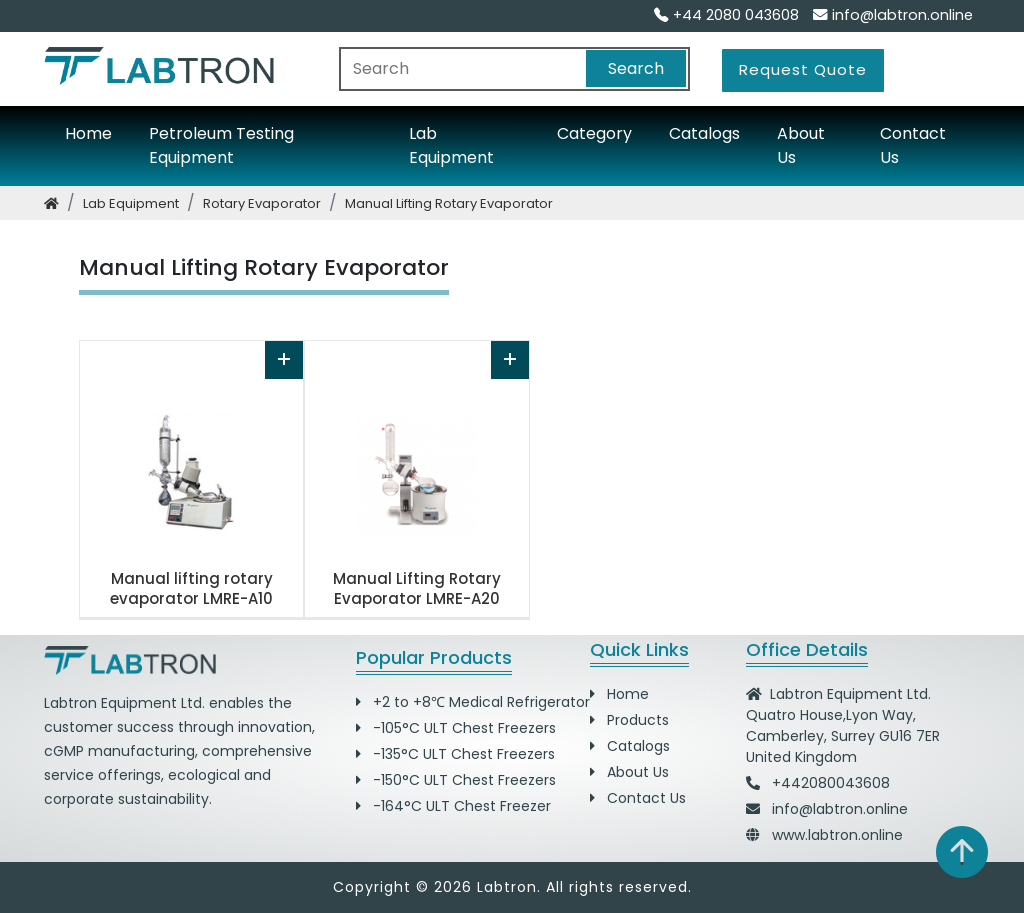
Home (88, 133)
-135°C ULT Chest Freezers (455, 754)
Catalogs (704, 133)
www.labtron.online (837, 835)
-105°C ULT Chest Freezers (456, 728)
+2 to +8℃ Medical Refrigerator (473, 702)
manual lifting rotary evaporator (449, 203)
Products (629, 720)
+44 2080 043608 (726, 15)
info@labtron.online (893, 15)
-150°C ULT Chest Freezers (456, 780)
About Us (801, 145)
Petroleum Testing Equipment (221, 145)
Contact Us (913, 145)
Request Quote (803, 69)
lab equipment (131, 203)
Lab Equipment (451, 145)
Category (594, 133)
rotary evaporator (262, 203)
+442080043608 (831, 783)
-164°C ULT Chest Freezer (453, 806)
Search (636, 68)
